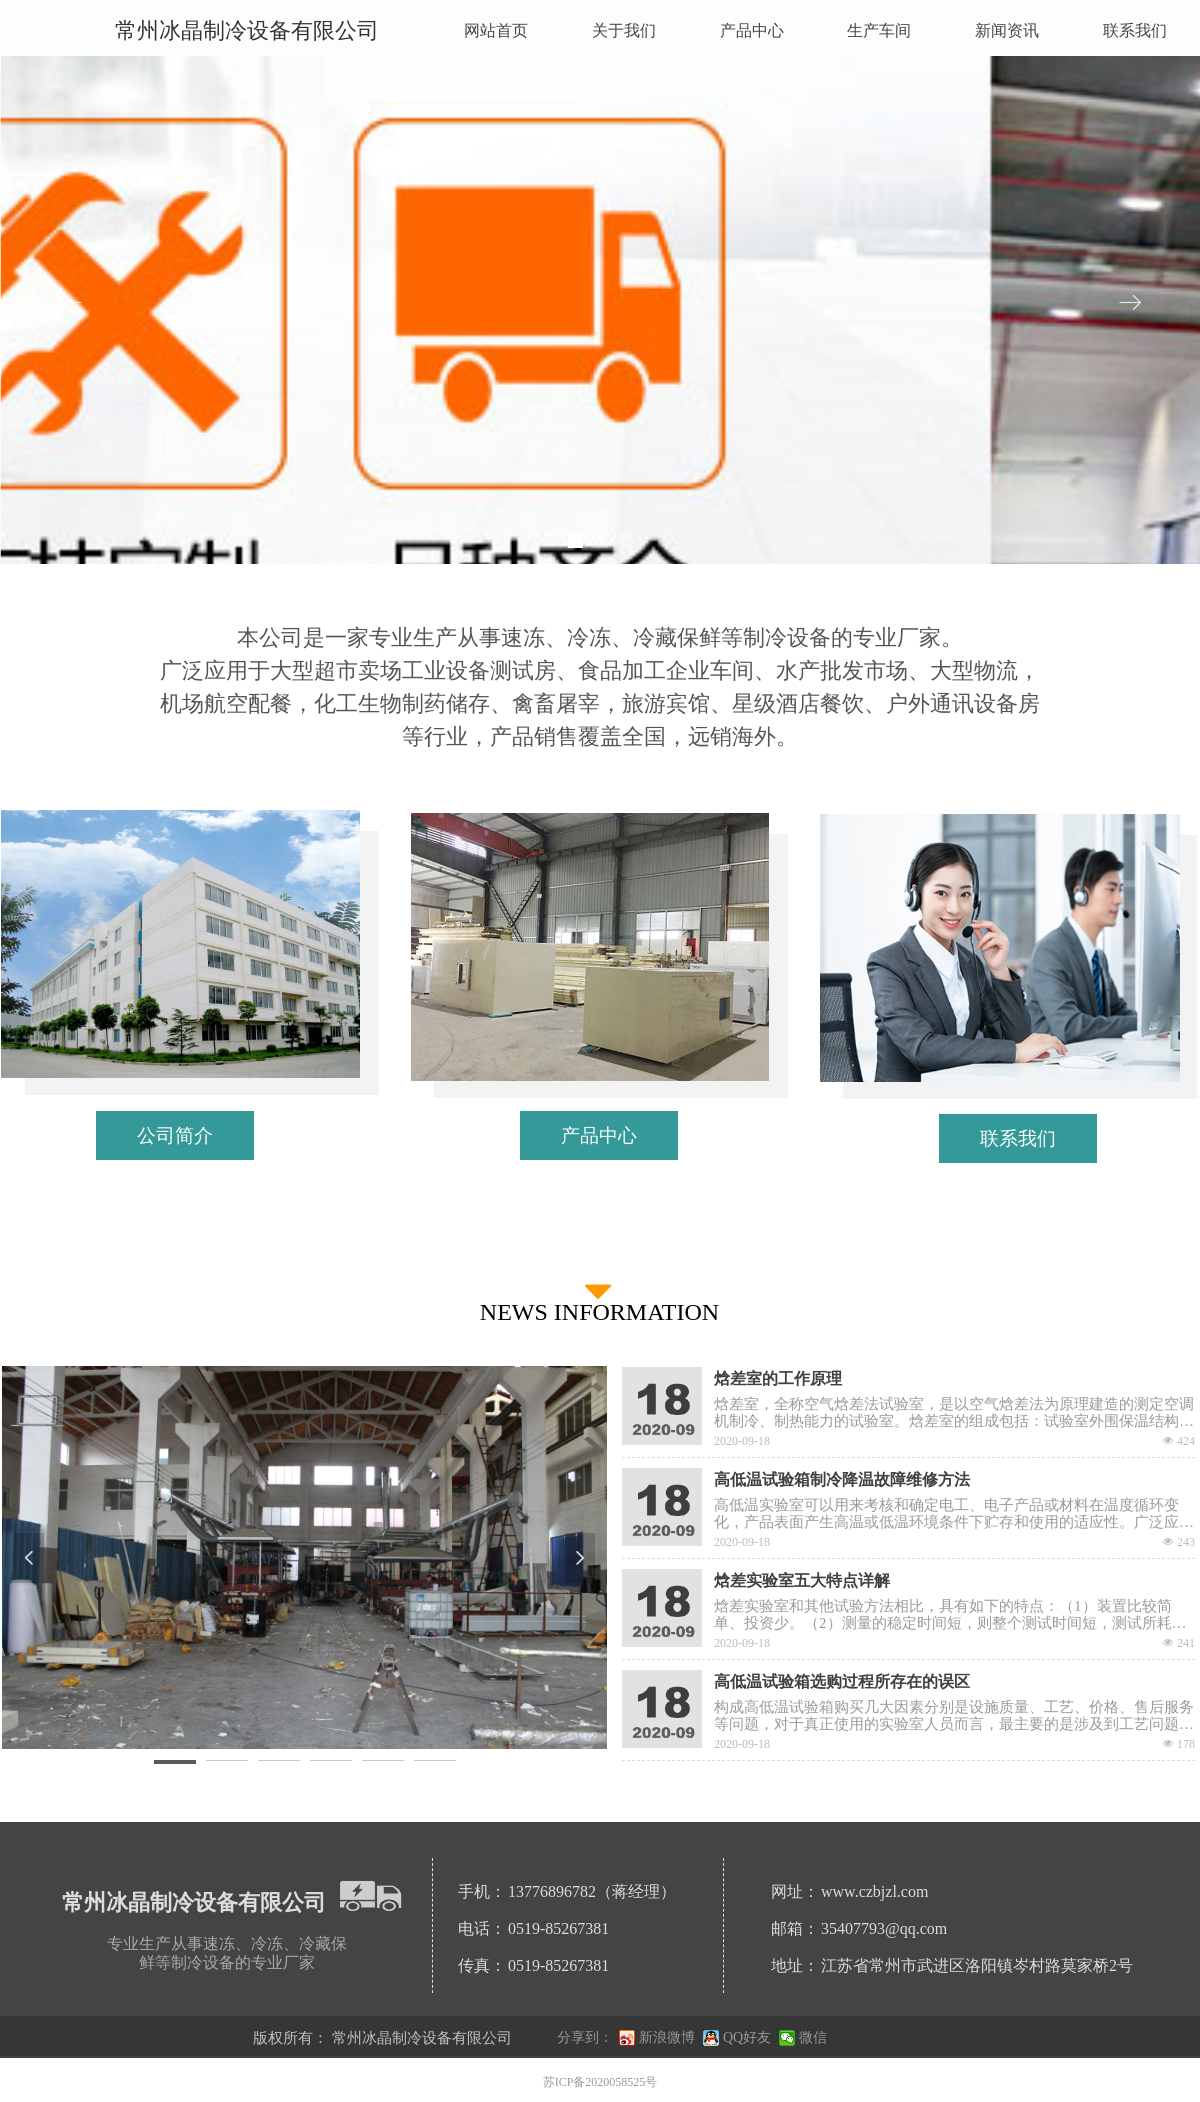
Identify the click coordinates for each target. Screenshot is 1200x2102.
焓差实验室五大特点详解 (802, 1580)
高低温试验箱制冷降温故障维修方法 (842, 1479)
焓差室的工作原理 (778, 1378)
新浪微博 (667, 2037)
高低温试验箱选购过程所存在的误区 (842, 1681)
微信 (813, 2037)
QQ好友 (747, 2037)
